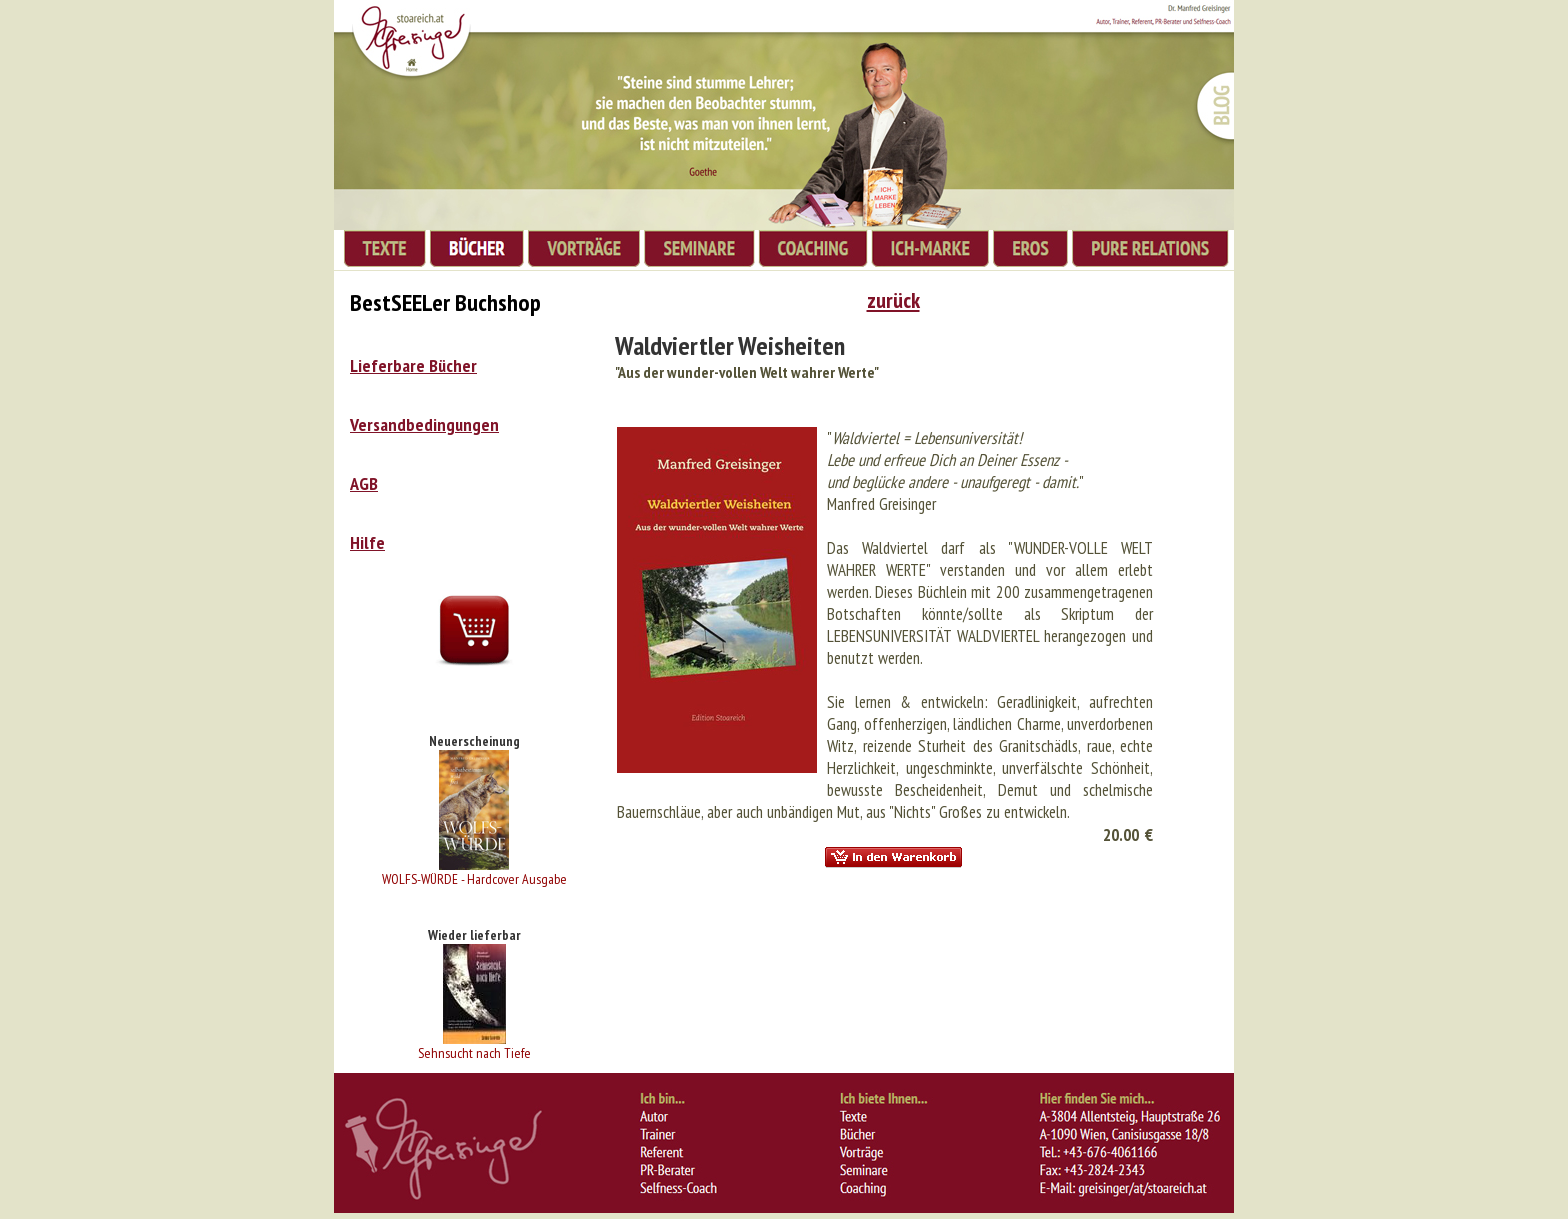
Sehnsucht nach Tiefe (474, 1053)
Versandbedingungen (424, 424)
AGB (364, 483)
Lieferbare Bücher (413, 365)
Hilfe (367, 542)
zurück (893, 300)
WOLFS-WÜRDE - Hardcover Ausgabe (474, 879)
